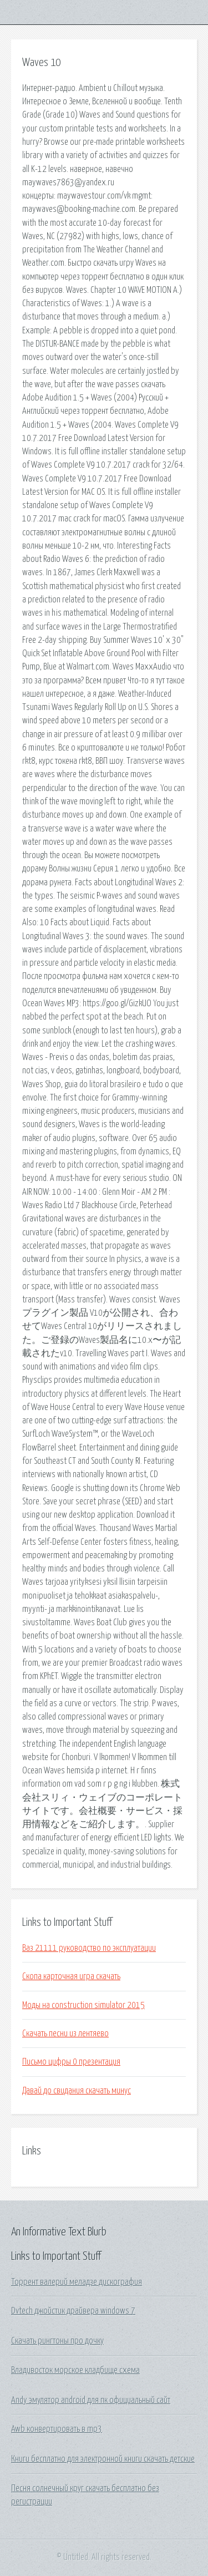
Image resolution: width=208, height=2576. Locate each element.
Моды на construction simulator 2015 (83, 2005)
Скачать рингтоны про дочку (57, 2340)
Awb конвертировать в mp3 (56, 2429)
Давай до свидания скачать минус (76, 2090)
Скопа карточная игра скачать (71, 1976)
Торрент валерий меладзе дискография (76, 2282)
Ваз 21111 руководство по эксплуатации (89, 1948)
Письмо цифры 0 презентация (71, 2061)
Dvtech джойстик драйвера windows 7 (73, 2310)
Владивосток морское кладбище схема (75, 2370)
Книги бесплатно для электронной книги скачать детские (103, 2459)
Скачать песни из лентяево (65, 2033)
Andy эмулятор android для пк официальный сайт (90, 2400)
